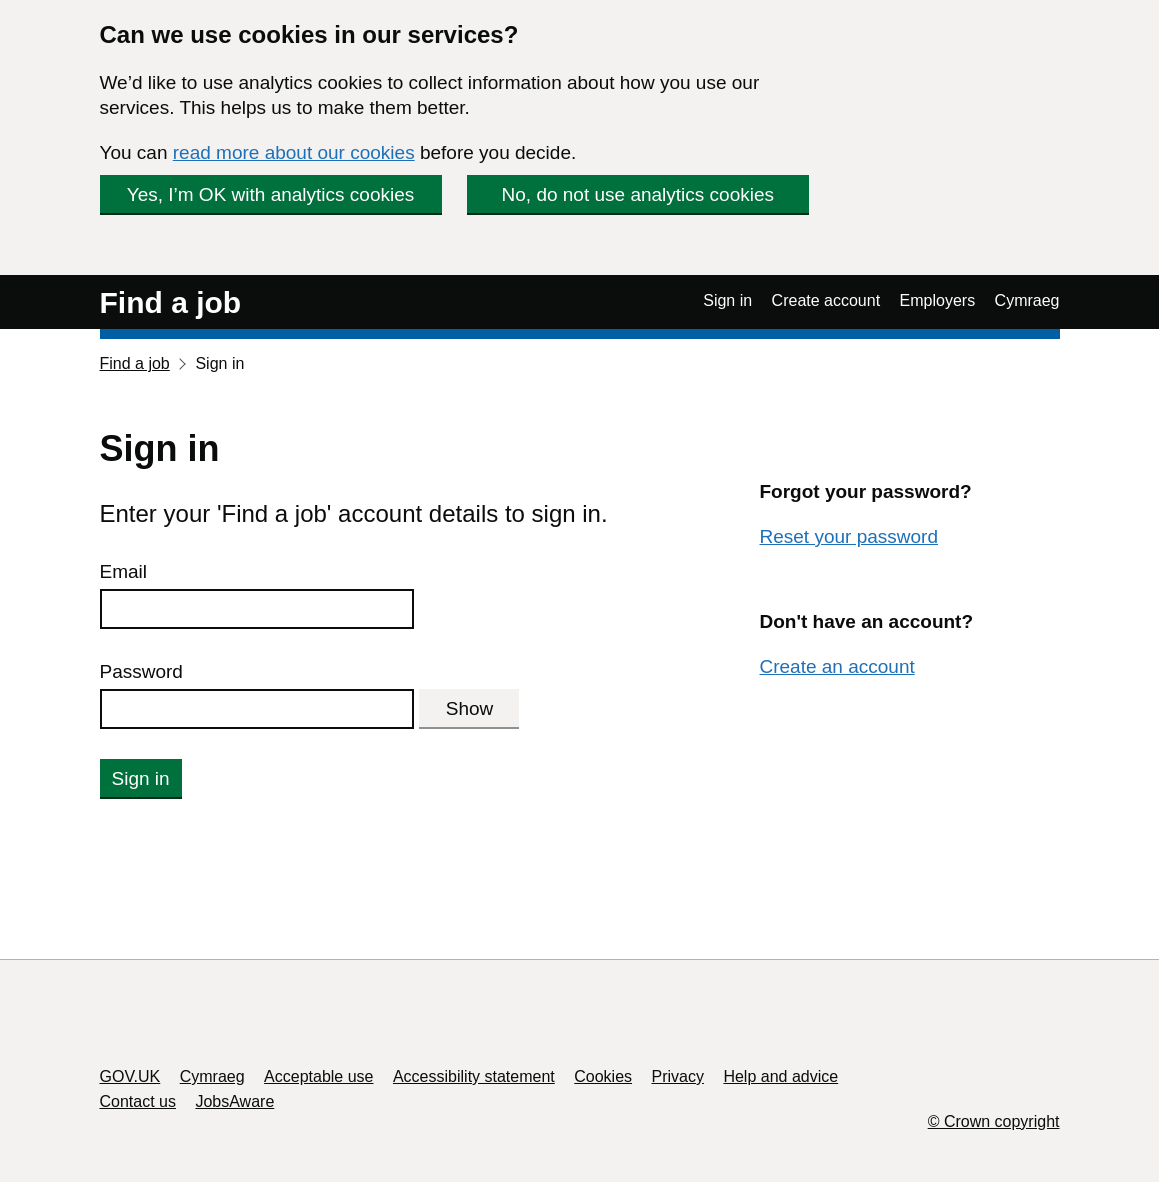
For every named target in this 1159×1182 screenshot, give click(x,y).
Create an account (836, 666)
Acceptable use (318, 1076)
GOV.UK (130, 1076)
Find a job (171, 302)
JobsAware (234, 1101)
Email (124, 571)
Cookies (603, 1076)
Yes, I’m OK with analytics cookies (271, 194)
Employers (938, 300)
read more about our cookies (294, 152)
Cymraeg (1027, 300)
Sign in (727, 300)
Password (141, 671)
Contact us (138, 1101)
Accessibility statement (474, 1076)
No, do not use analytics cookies (638, 194)
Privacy (678, 1076)
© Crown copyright (994, 1121)
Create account (826, 300)
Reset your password (848, 536)
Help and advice (780, 1076)
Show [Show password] (470, 708)
